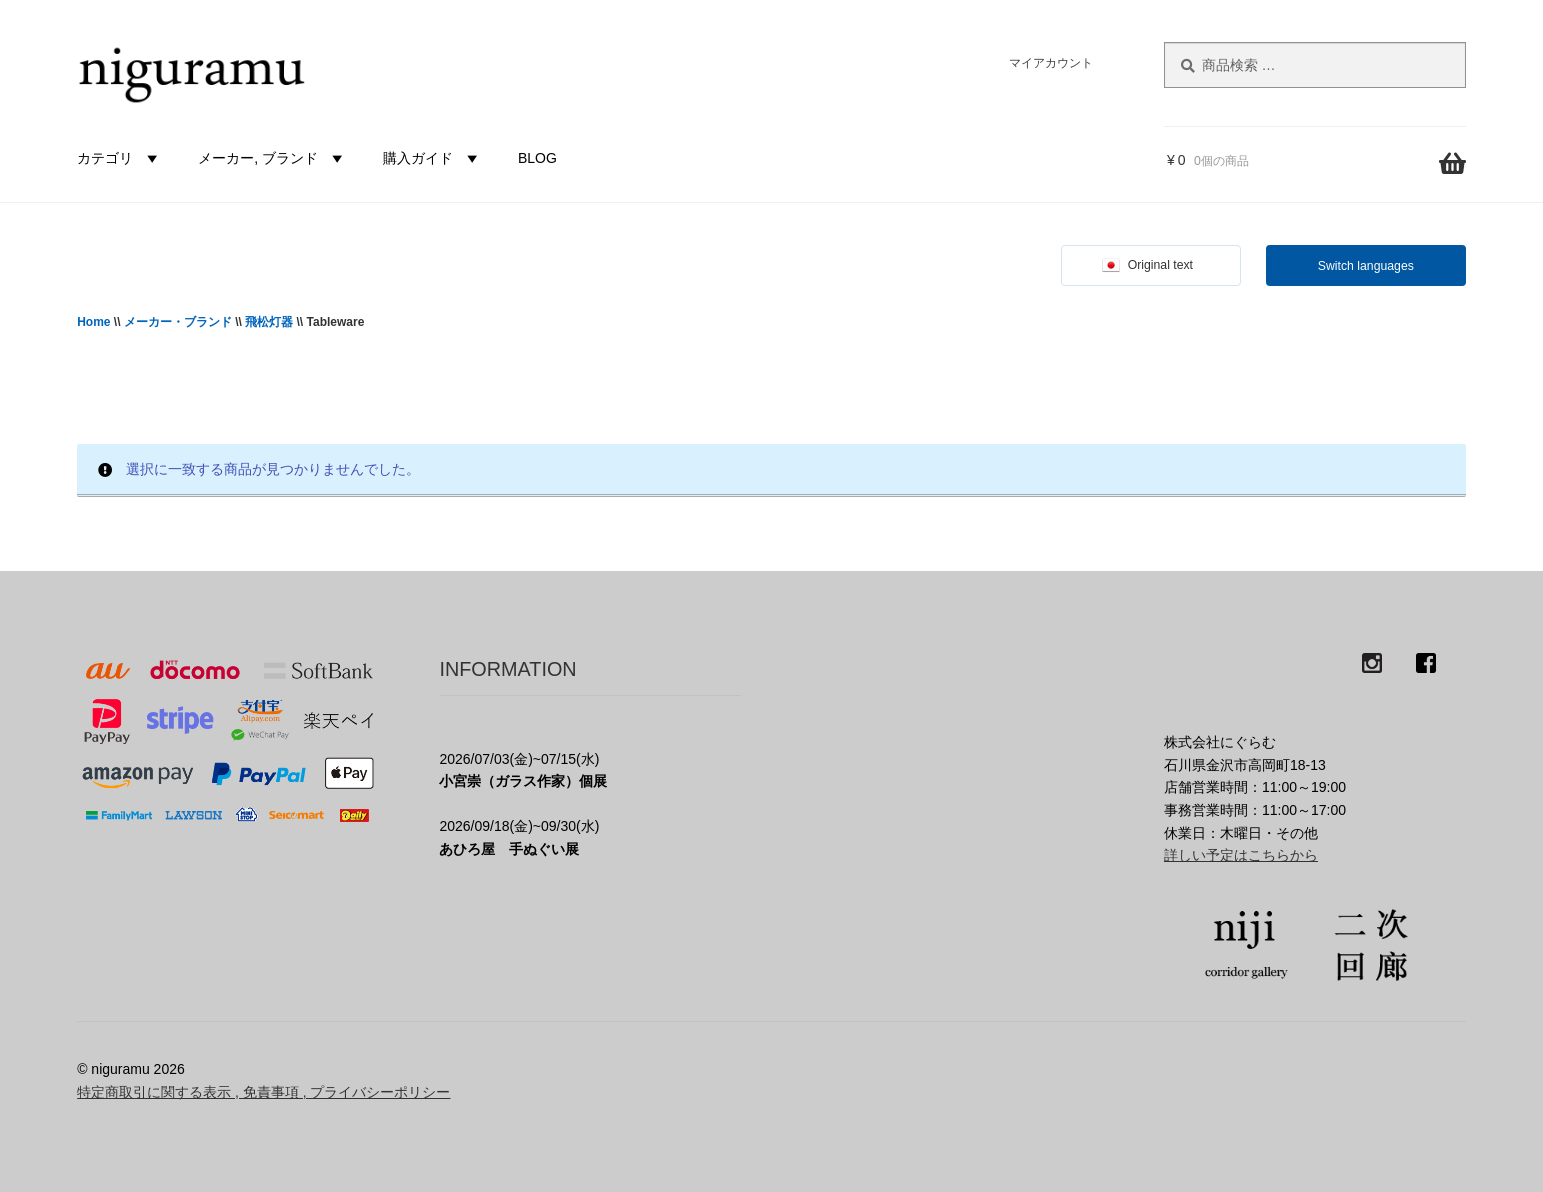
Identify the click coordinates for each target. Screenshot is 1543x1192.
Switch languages (1366, 266)
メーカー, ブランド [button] (273, 158)
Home (93, 322)
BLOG (537, 158)
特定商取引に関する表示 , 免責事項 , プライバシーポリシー (263, 1092)
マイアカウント (1051, 63)
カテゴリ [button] (120, 158)
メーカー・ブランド (178, 322)
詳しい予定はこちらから (1241, 855)
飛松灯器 (269, 322)
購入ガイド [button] (433, 158)
